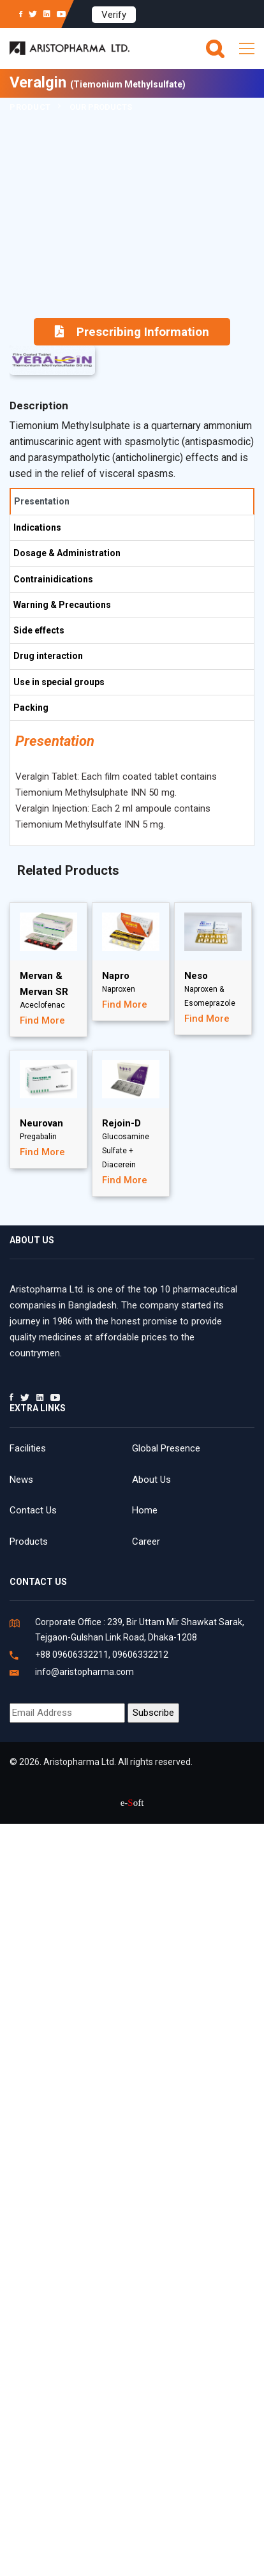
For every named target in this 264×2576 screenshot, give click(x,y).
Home (145, 1510)
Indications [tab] (37, 527)
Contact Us (33, 1510)
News (21, 1479)
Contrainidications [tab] (53, 579)
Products (29, 1541)
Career (146, 1541)
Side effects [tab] (38, 630)
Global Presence (166, 1448)
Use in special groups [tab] (59, 682)
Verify (113, 15)
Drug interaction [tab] (48, 656)
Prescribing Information (132, 331)
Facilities (28, 1448)
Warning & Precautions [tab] (62, 605)
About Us (151, 1479)
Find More (42, 1020)
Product (30, 107)
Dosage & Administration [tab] (67, 553)
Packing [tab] (30, 707)
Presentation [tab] (42, 501)
